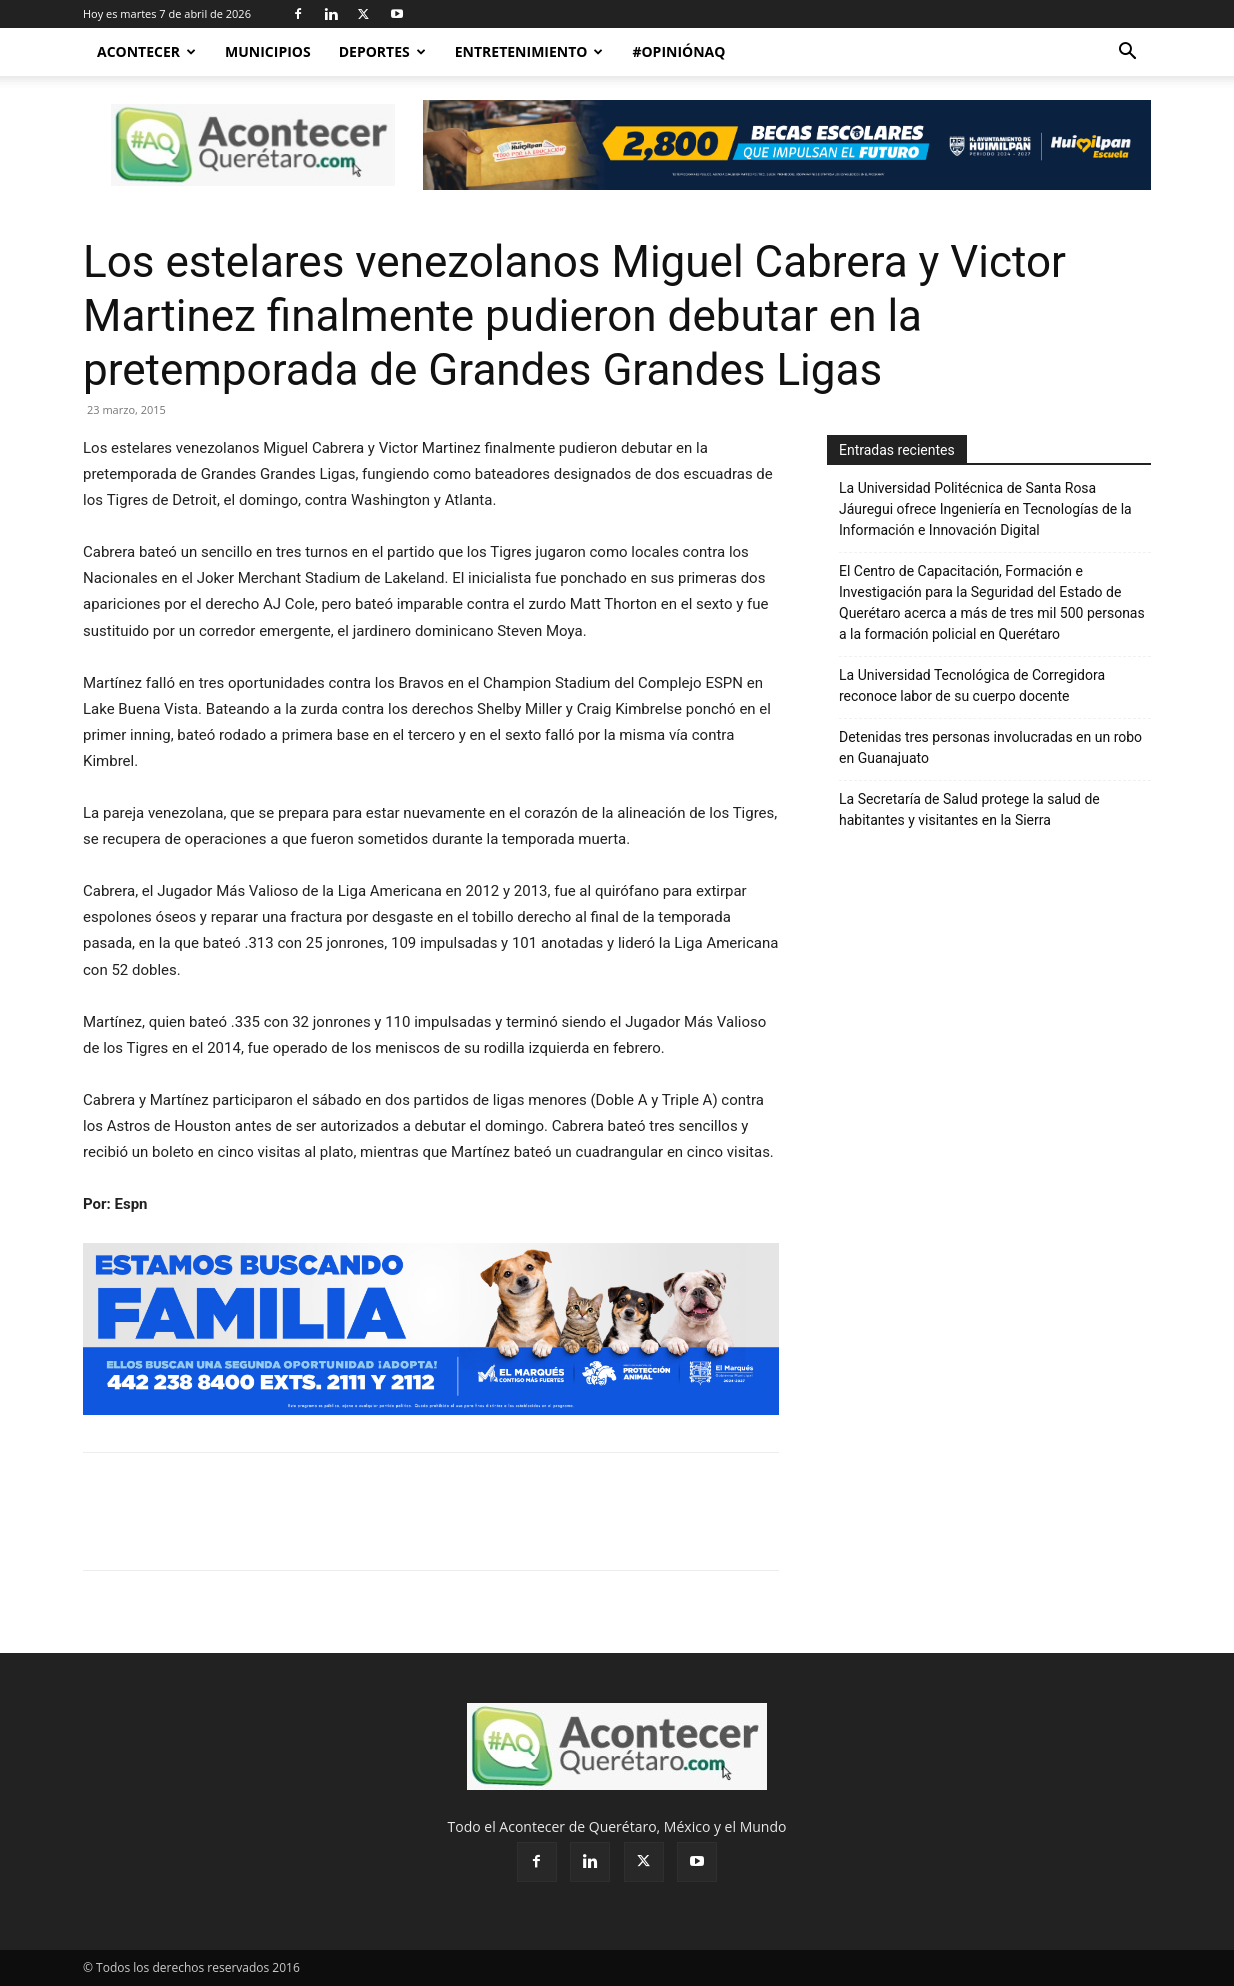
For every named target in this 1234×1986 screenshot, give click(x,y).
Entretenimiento (529, 51)
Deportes (382, 51)
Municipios (268, 51)
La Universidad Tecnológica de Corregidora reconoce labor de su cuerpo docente (972, 685)
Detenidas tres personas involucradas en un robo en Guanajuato (990, 747)
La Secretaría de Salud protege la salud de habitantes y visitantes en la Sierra (969, 809)
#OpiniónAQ (678, 51)
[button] (1127, 53)
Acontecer (146, 51)
